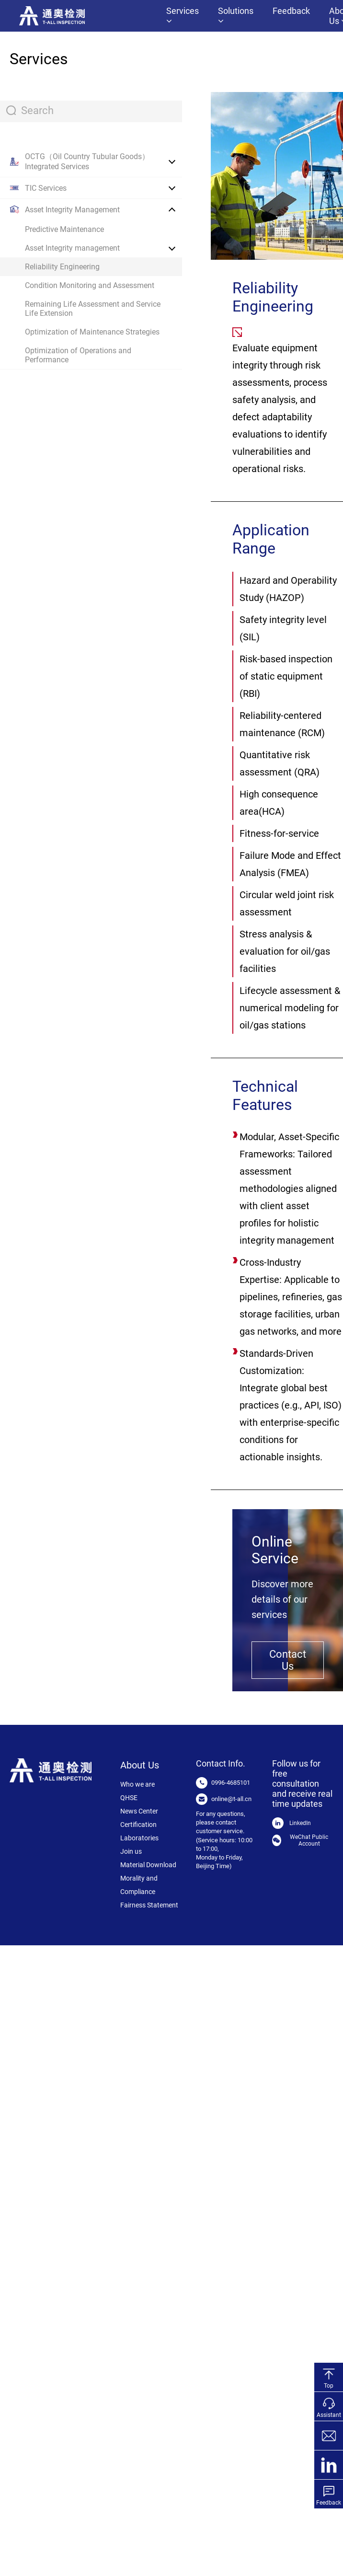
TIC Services (46, 188)
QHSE (128, 1798)
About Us (139, 1765)
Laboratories (139, 1838)
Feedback (291, 11)
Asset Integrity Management (72, 209)
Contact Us (287, 1660)
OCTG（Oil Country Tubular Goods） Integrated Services (87, 161)
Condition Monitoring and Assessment (89, 285)
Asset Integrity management (72, 248)
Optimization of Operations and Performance (78, 355)
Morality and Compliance (139, 1884)
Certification (138, 1824)
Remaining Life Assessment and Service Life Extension (92, 309)
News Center (139, 1811)
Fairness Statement (149, 1905)
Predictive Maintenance (64, 229)
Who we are (137, 1784)
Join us (131, 1851)
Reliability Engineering (62, 266)
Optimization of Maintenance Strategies (92, 331)
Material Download (148, 1865)
